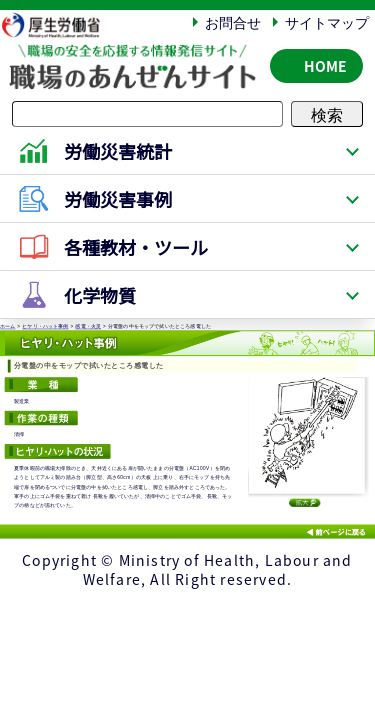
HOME (325, 66)
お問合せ (233, 22)
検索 (327, 114)
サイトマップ (327, 22)
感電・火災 (88, 327)
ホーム (7, 327)
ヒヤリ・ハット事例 (45, 327)
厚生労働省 (61, 24)
